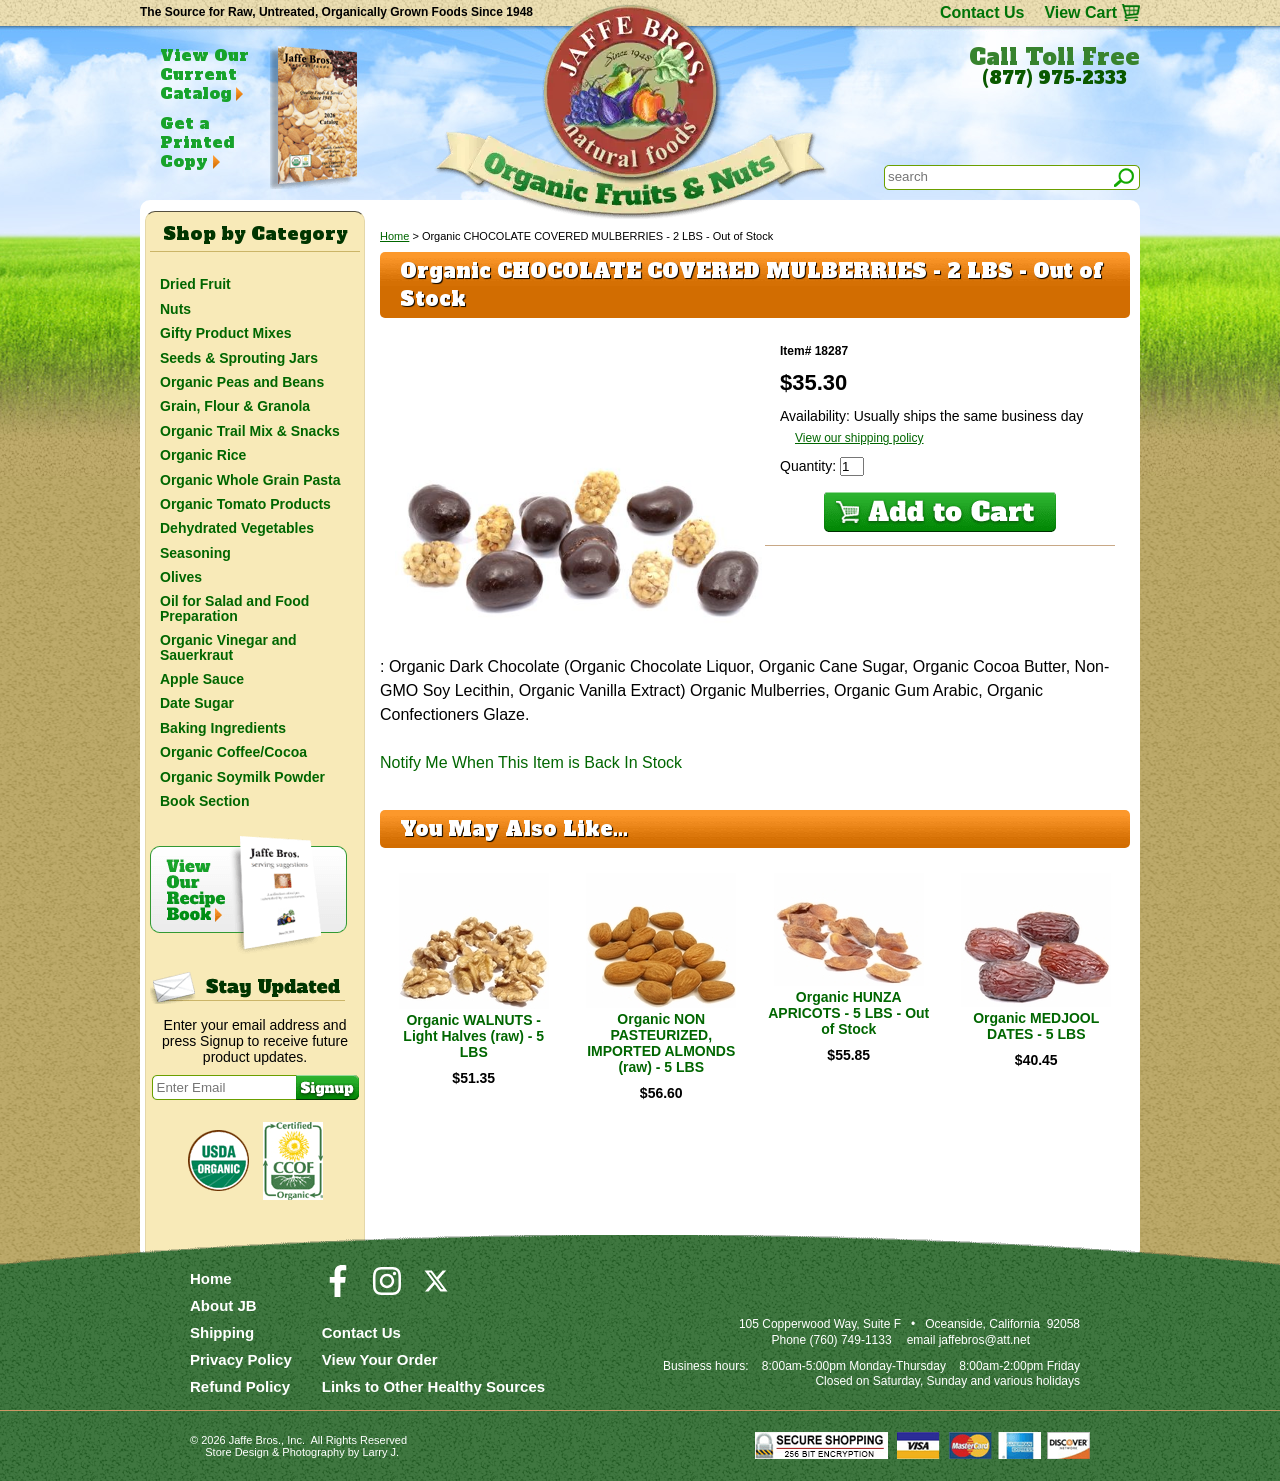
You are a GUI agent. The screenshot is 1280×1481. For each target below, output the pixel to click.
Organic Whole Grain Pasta (250, 480)
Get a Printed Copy (197, 142)
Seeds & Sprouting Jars (239, 358)
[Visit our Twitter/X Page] (436, 1290)
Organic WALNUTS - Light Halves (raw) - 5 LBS (473, 1036)
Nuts (175, 309)
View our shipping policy (859, 438)
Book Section (204, 801)
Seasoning (195, 553)
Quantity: (810, 466)
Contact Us (982, 12)
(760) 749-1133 (851, 1340)
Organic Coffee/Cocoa (233, 752)
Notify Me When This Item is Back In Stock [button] (531, 762)
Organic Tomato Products (245, 504)
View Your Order (380, 1359)
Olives (181, 577)
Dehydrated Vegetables (237, 528)
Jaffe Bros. (255, 1440)
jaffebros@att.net (984, 1340)
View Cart (1080, 12)
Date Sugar (197, 703)
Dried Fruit (195, 284)
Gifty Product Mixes (225, 333)
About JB (223, 1305)
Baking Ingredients (223, 728)
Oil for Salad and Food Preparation (234, 608)
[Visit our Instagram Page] (387, 1290)
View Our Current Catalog (204, 74)
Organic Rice (203, 455)
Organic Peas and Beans (242, 382)
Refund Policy (240, 1386)
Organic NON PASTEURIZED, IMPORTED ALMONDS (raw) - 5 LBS (661, 1043)
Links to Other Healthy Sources (433, 1386)
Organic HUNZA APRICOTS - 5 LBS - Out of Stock (848, 1013)
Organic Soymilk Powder (242, 777)
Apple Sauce (202, 679)
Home (394, 236)
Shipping (222, 1332)
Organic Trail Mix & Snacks (250, 431)
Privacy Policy (241, 1359)
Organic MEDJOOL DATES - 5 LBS (1036, 1026)
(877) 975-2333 (1054, 78)
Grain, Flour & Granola (235, 406)
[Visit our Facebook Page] (338, 1290)
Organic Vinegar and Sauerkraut (228, 647)
